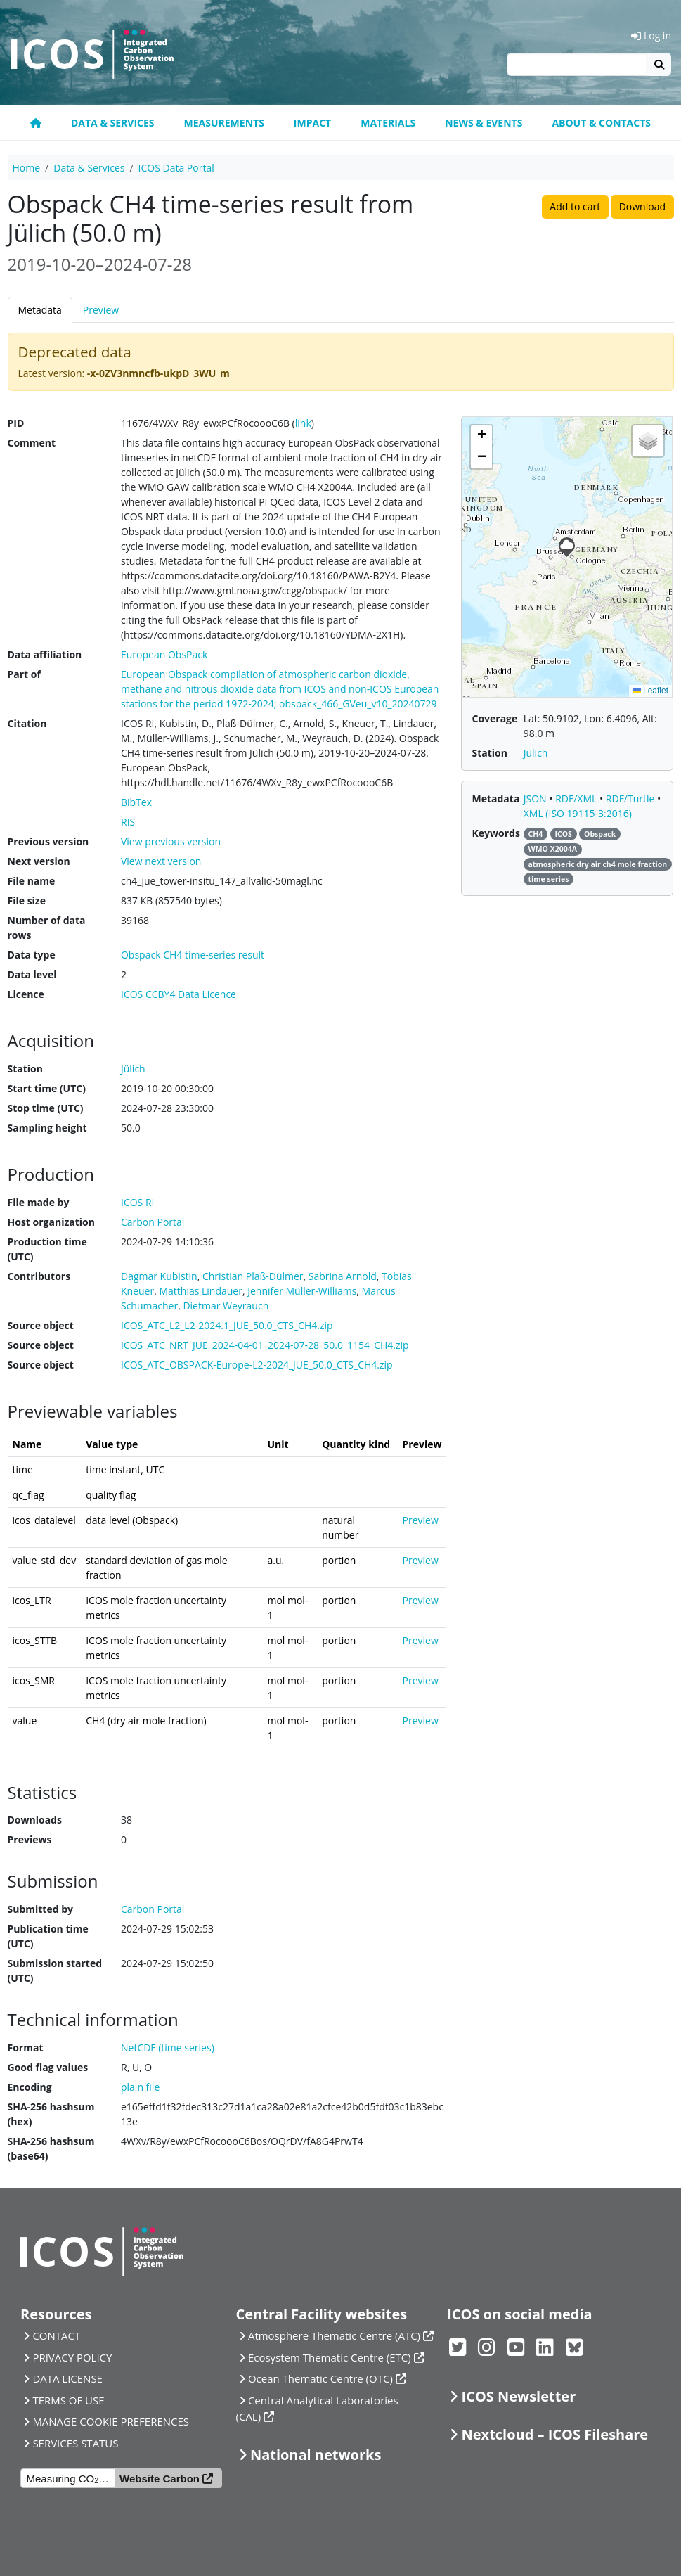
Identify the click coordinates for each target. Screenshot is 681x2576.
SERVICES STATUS (75, 2443)
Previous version (48, 841)
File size (27, 900)
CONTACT (56, 2335)
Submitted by (41, 1909)
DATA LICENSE (67, 2378)
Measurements (224, 122)
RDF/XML (577, 798)
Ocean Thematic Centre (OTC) (320, 2378)
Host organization (51, 1222)
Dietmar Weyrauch (225, 1305)
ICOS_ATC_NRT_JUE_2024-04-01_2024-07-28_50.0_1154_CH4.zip (265, 1345)
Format (26, 2047)
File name (32, 880)
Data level (32, 974)
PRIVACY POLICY (72, 2357)
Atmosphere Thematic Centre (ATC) (334, 2335)
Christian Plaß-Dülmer (253, 1276)
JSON (537, 798)
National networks (315, 2454)
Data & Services (113, 122)
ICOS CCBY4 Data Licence (178, 994)
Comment (32, 442)
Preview (101, 309)
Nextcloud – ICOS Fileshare (555, 2434)
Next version (39, 861)
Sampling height (47, 1127)
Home (27, 167)
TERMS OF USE (68, 2400)
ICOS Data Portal (176, 167)
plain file (140, 2087)
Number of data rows (47, 928)
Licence (26, 994)
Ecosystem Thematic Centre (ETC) (329, 2357)
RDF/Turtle (631, 798)
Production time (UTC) (47, 1249)
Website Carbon (159, 2479)
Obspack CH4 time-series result (192, 954)
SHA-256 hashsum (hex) (51, 2114)
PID (16, 423)
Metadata (40, 309)
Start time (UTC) (47, 1088)
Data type (32, 954)
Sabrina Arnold (343, 1276)
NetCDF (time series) (167, 2047)
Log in (651, 35)
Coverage (494, 718)
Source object (41, 1325)
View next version (161, 861)
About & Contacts (601, 122)
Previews (30, 1839)
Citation (27, 723)
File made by (39, 1202)
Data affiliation (45, 654)
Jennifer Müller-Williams (301, 1290)
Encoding (30, 2087)
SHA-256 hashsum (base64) (51, 2148)
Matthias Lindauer (200, 1290)
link (303, 423)
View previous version (171, 841)
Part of (24, 674)
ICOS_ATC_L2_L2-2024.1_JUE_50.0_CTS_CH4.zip (227, 1325)
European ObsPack (164, 654)
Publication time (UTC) (48, 1936)
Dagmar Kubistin (159, 1276)
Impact (312, 122)
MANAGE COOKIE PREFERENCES (110, 2421)
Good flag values (48, 2067)
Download (642, 206)
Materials (388, 122)
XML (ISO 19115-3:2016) (578, 813)
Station (25, 1068)
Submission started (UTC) (55, 1970)
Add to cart (575, 206)
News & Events (483, 122)
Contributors (39, 1276)
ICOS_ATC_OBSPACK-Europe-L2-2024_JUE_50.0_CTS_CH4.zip (257, 1364)
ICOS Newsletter (519, 2396)
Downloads (35, 1819)
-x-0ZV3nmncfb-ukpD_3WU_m (158, 373)
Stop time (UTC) (46, 1108)
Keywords (495, 833)
